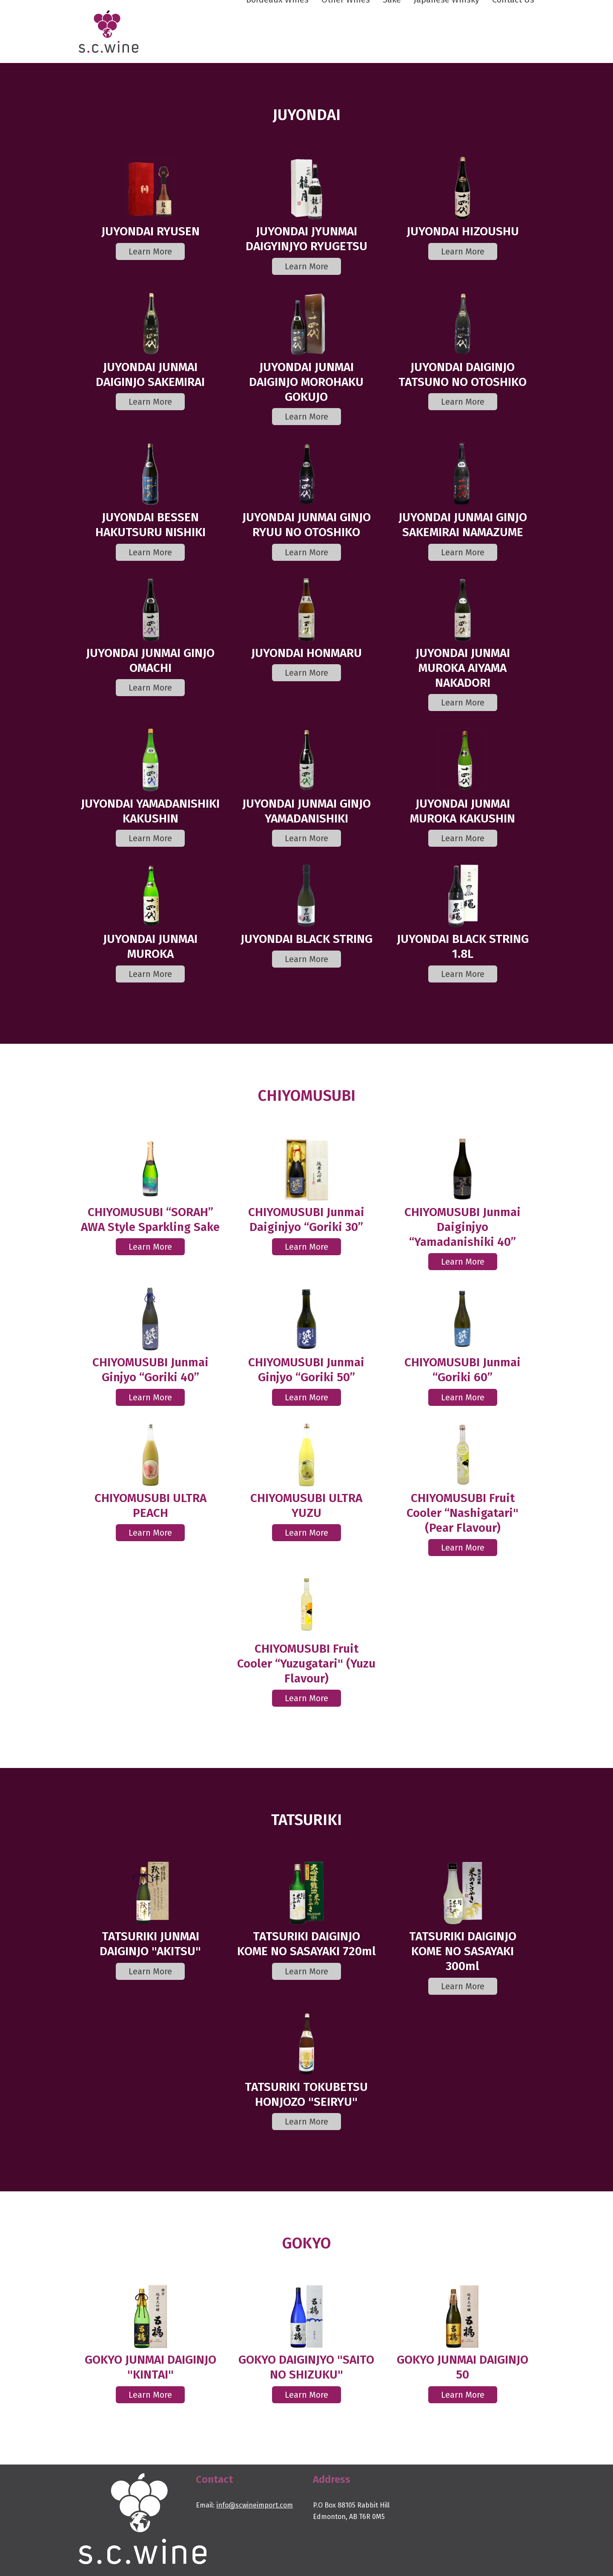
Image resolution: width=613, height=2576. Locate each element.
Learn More (150, 251)
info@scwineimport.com (254, 2505)
